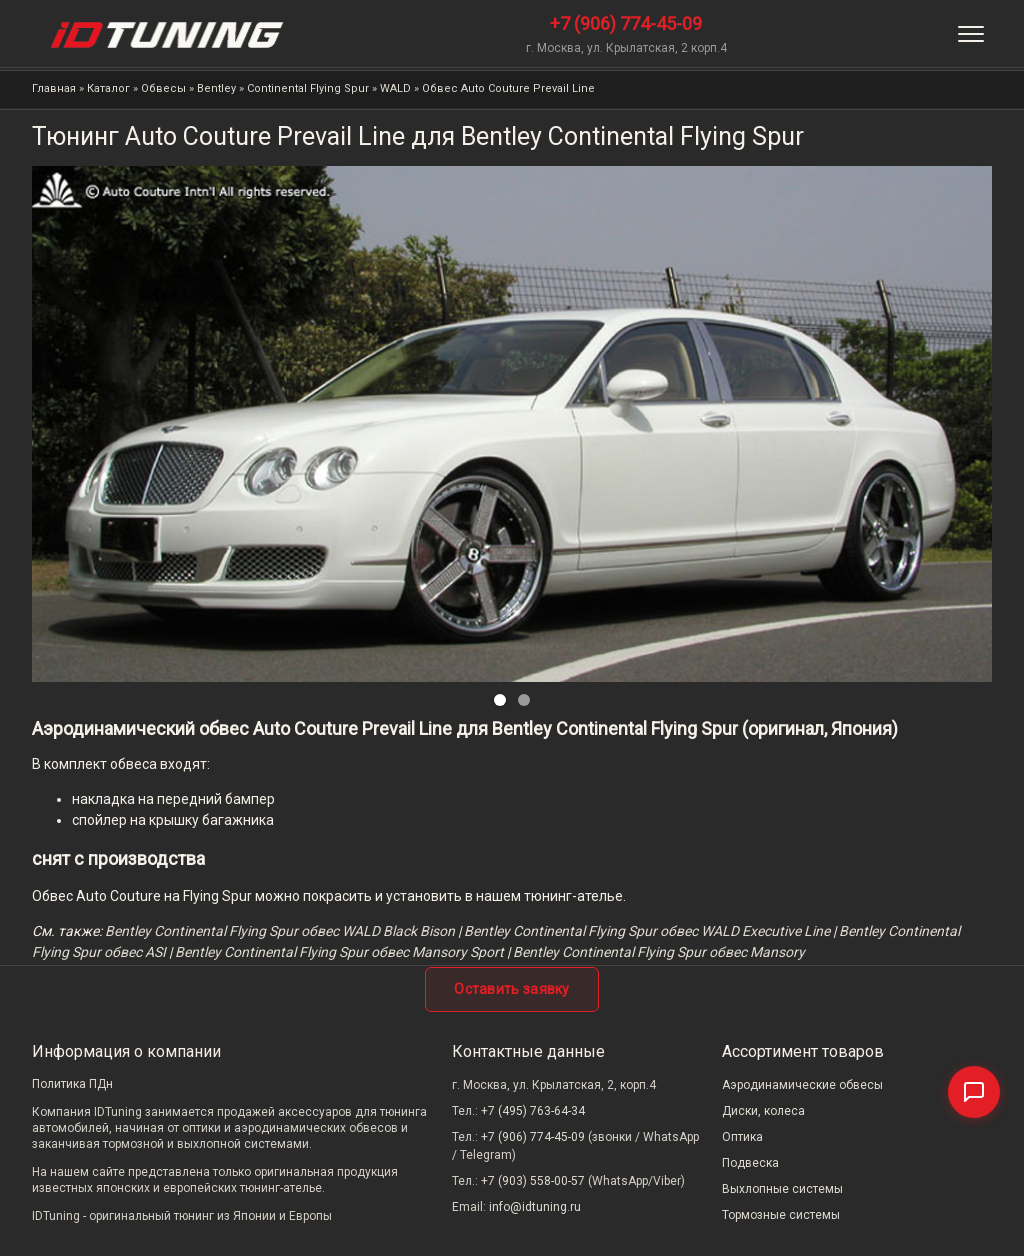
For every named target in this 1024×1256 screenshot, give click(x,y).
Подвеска (750, 1163)
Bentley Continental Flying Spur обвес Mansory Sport (339, 952)
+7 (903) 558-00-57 (533, 1181)
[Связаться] (974, 1092)
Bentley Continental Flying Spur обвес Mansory (659, 952)
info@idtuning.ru (535, 1207)
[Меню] (971, 34)
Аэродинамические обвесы (802, 1085)
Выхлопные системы (782, 1189)
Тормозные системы (781, 1215)
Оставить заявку (512, 989)
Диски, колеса (763, 1111)
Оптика (742, 1137)
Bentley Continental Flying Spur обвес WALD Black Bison (280, 931)
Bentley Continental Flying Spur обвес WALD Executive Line (647, 931)
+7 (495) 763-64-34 (533, 1111)
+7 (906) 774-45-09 (626, 23)
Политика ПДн (72, 1084)
